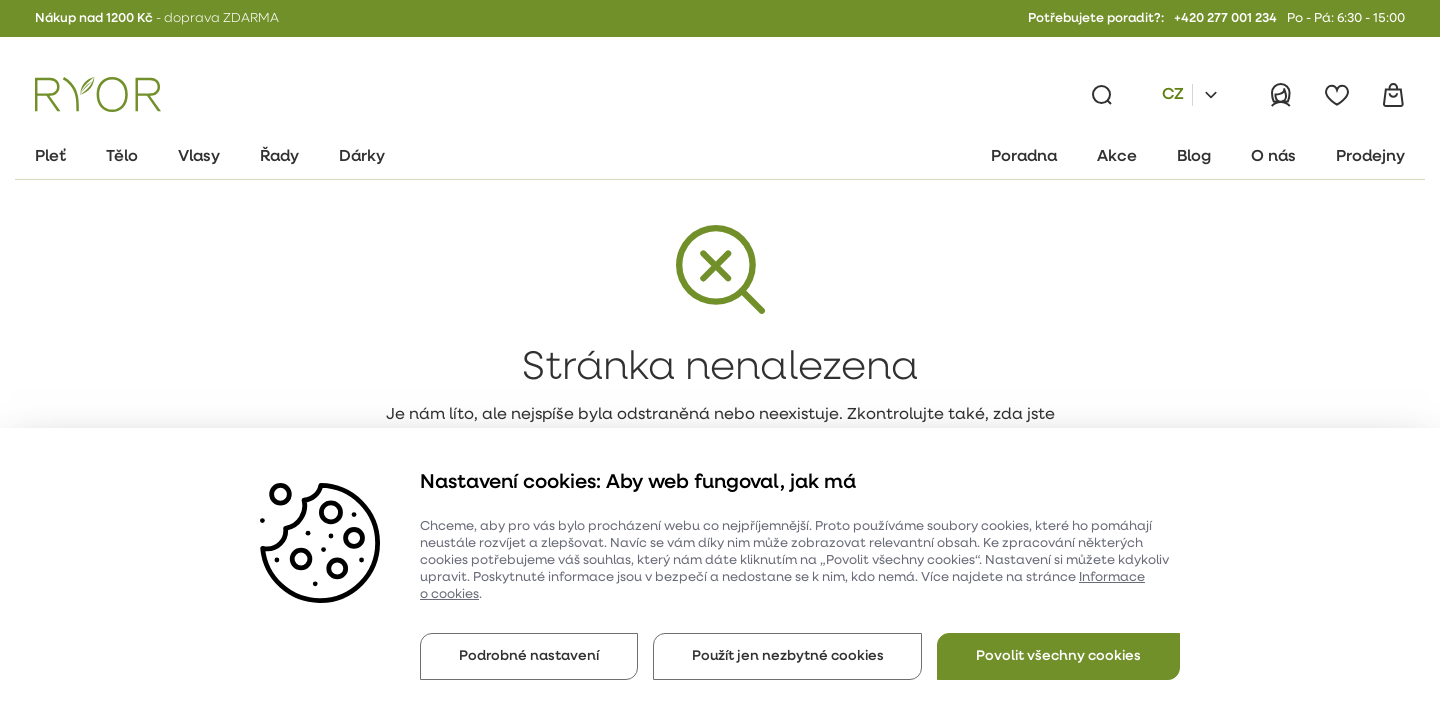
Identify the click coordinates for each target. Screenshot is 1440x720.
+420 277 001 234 (1225, 18)
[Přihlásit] (1281, 95)
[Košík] (1393, 95)
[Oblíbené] (1337, 95)
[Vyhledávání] (1102, 95)
